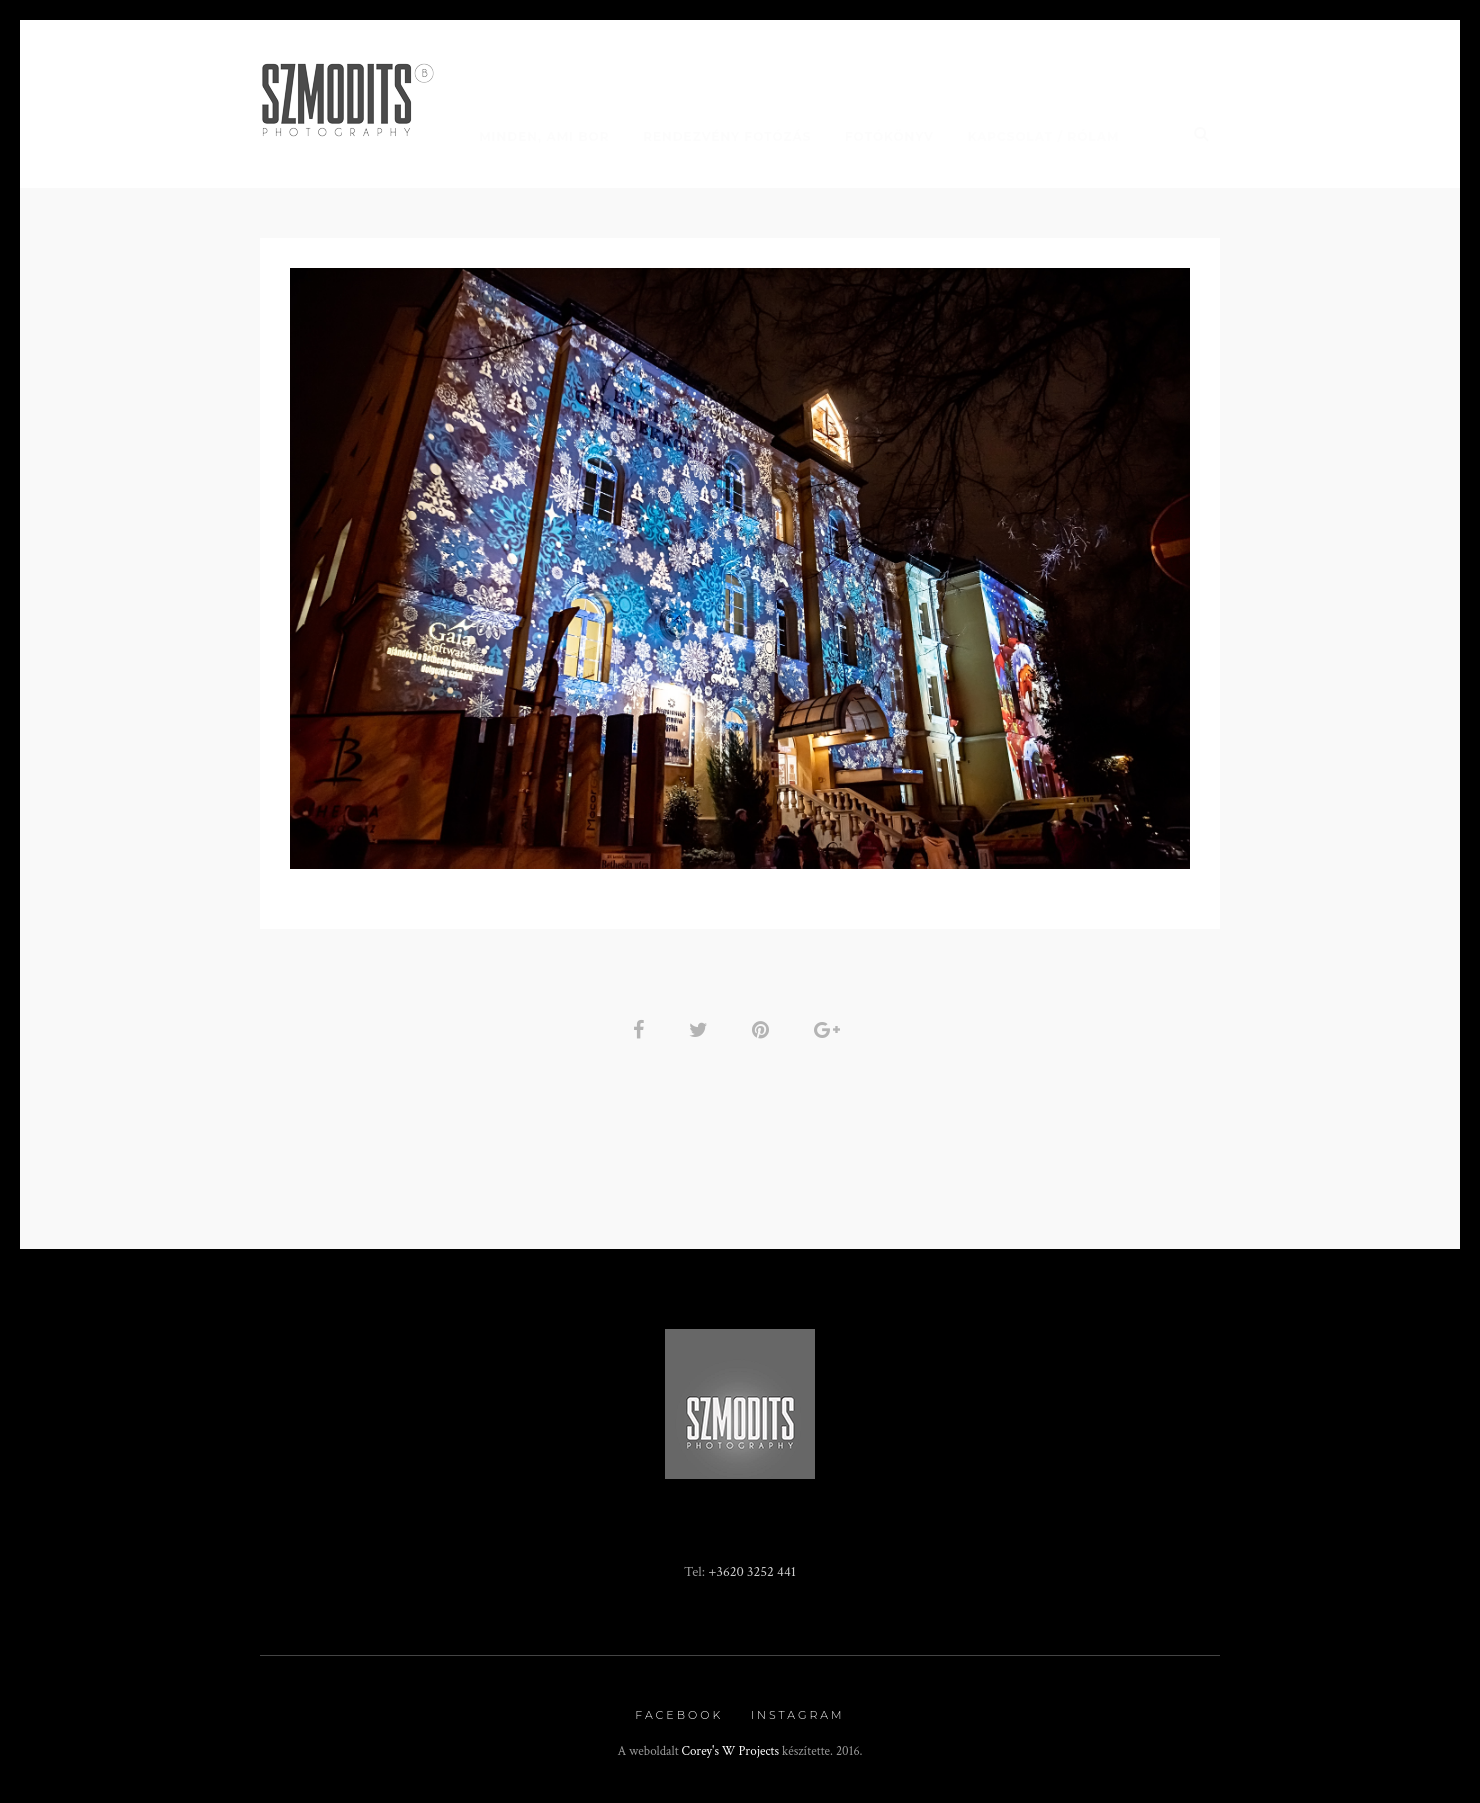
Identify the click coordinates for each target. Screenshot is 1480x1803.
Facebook (679, 1715)
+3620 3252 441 (752, 1571)
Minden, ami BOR (544, 136)
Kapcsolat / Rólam (1044, 136)
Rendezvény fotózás (727, 136)
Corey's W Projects (731, 1751)
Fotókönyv (889, 136)
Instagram (798, 1715)
